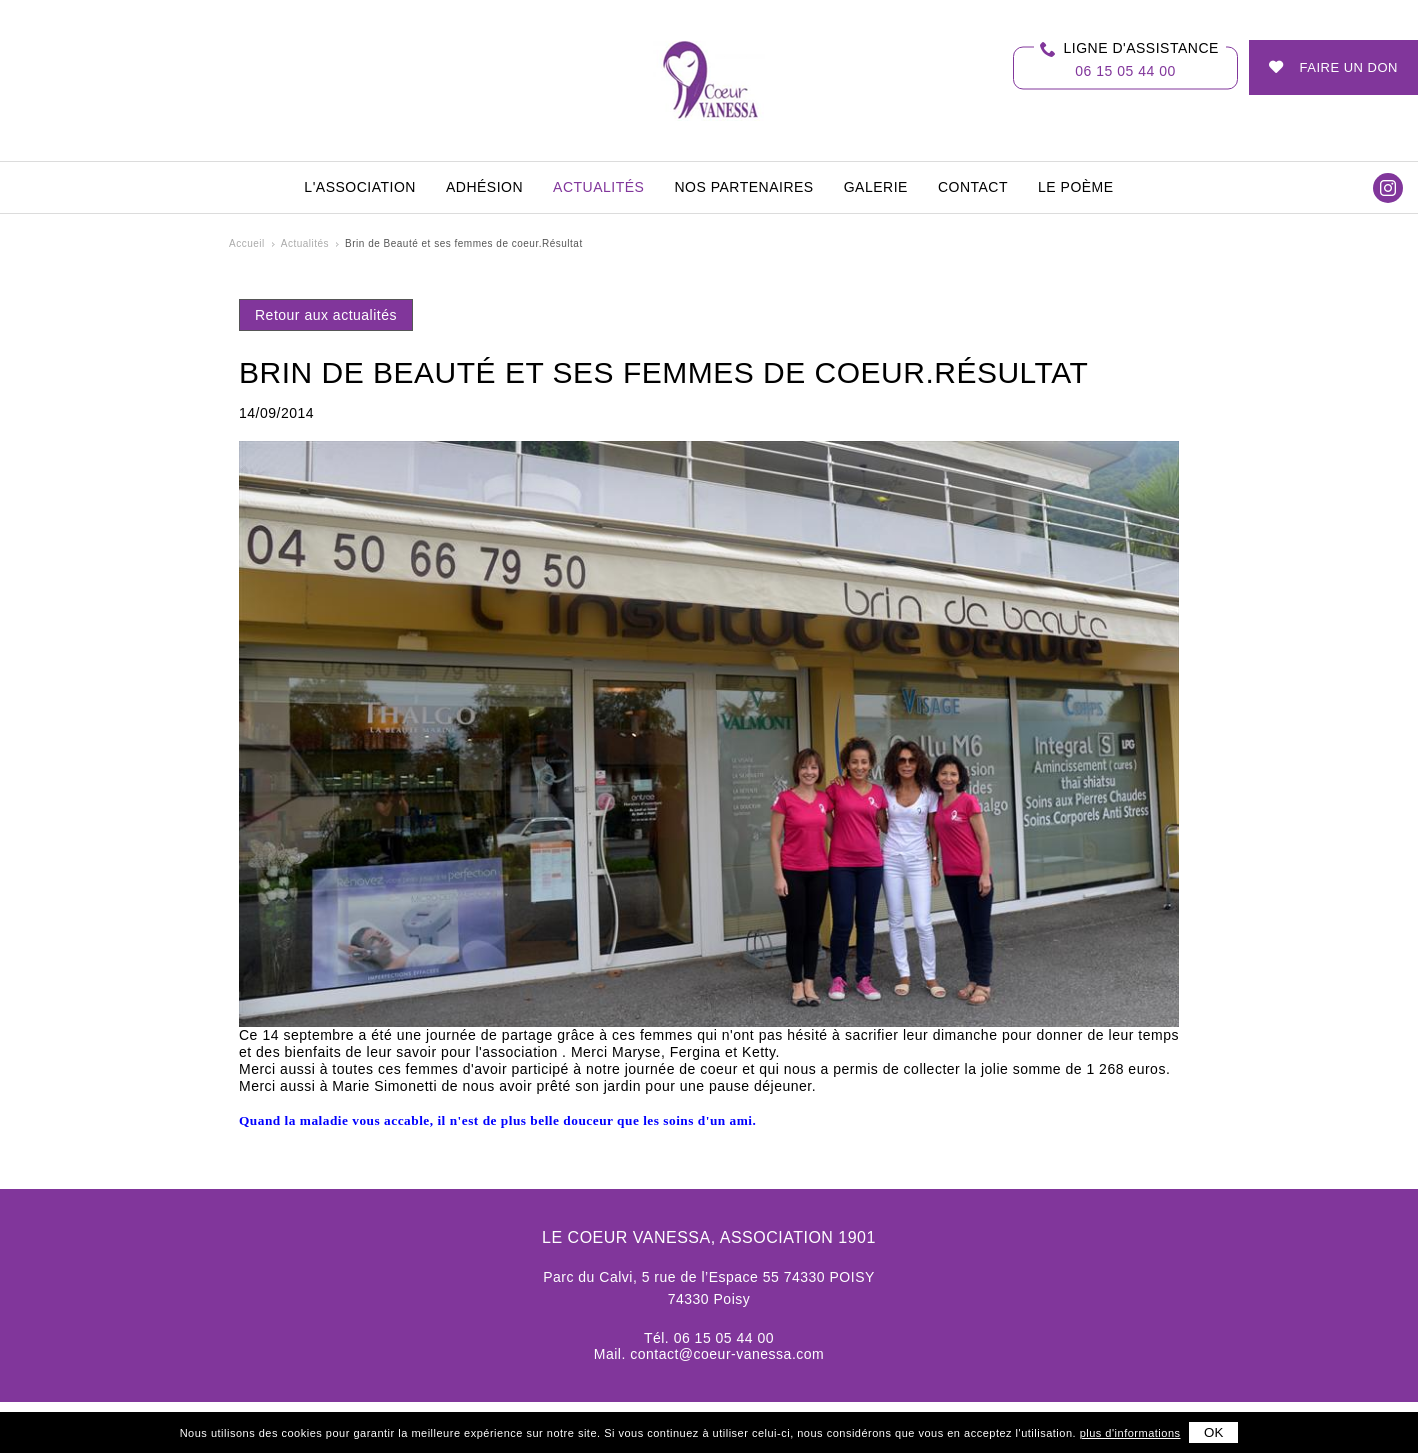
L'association (360, 187)
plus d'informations (1130, 1433)
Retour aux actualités (326, 315)
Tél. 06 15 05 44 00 (709, 1338)
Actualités (598, 187)
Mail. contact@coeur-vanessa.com (709, 1354)
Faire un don (1349, 67)
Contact (973, 187)
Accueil (247, 243)
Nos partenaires (743, 187)
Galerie (876, 187)
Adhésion (484, 187)
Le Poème (1076, 187)
